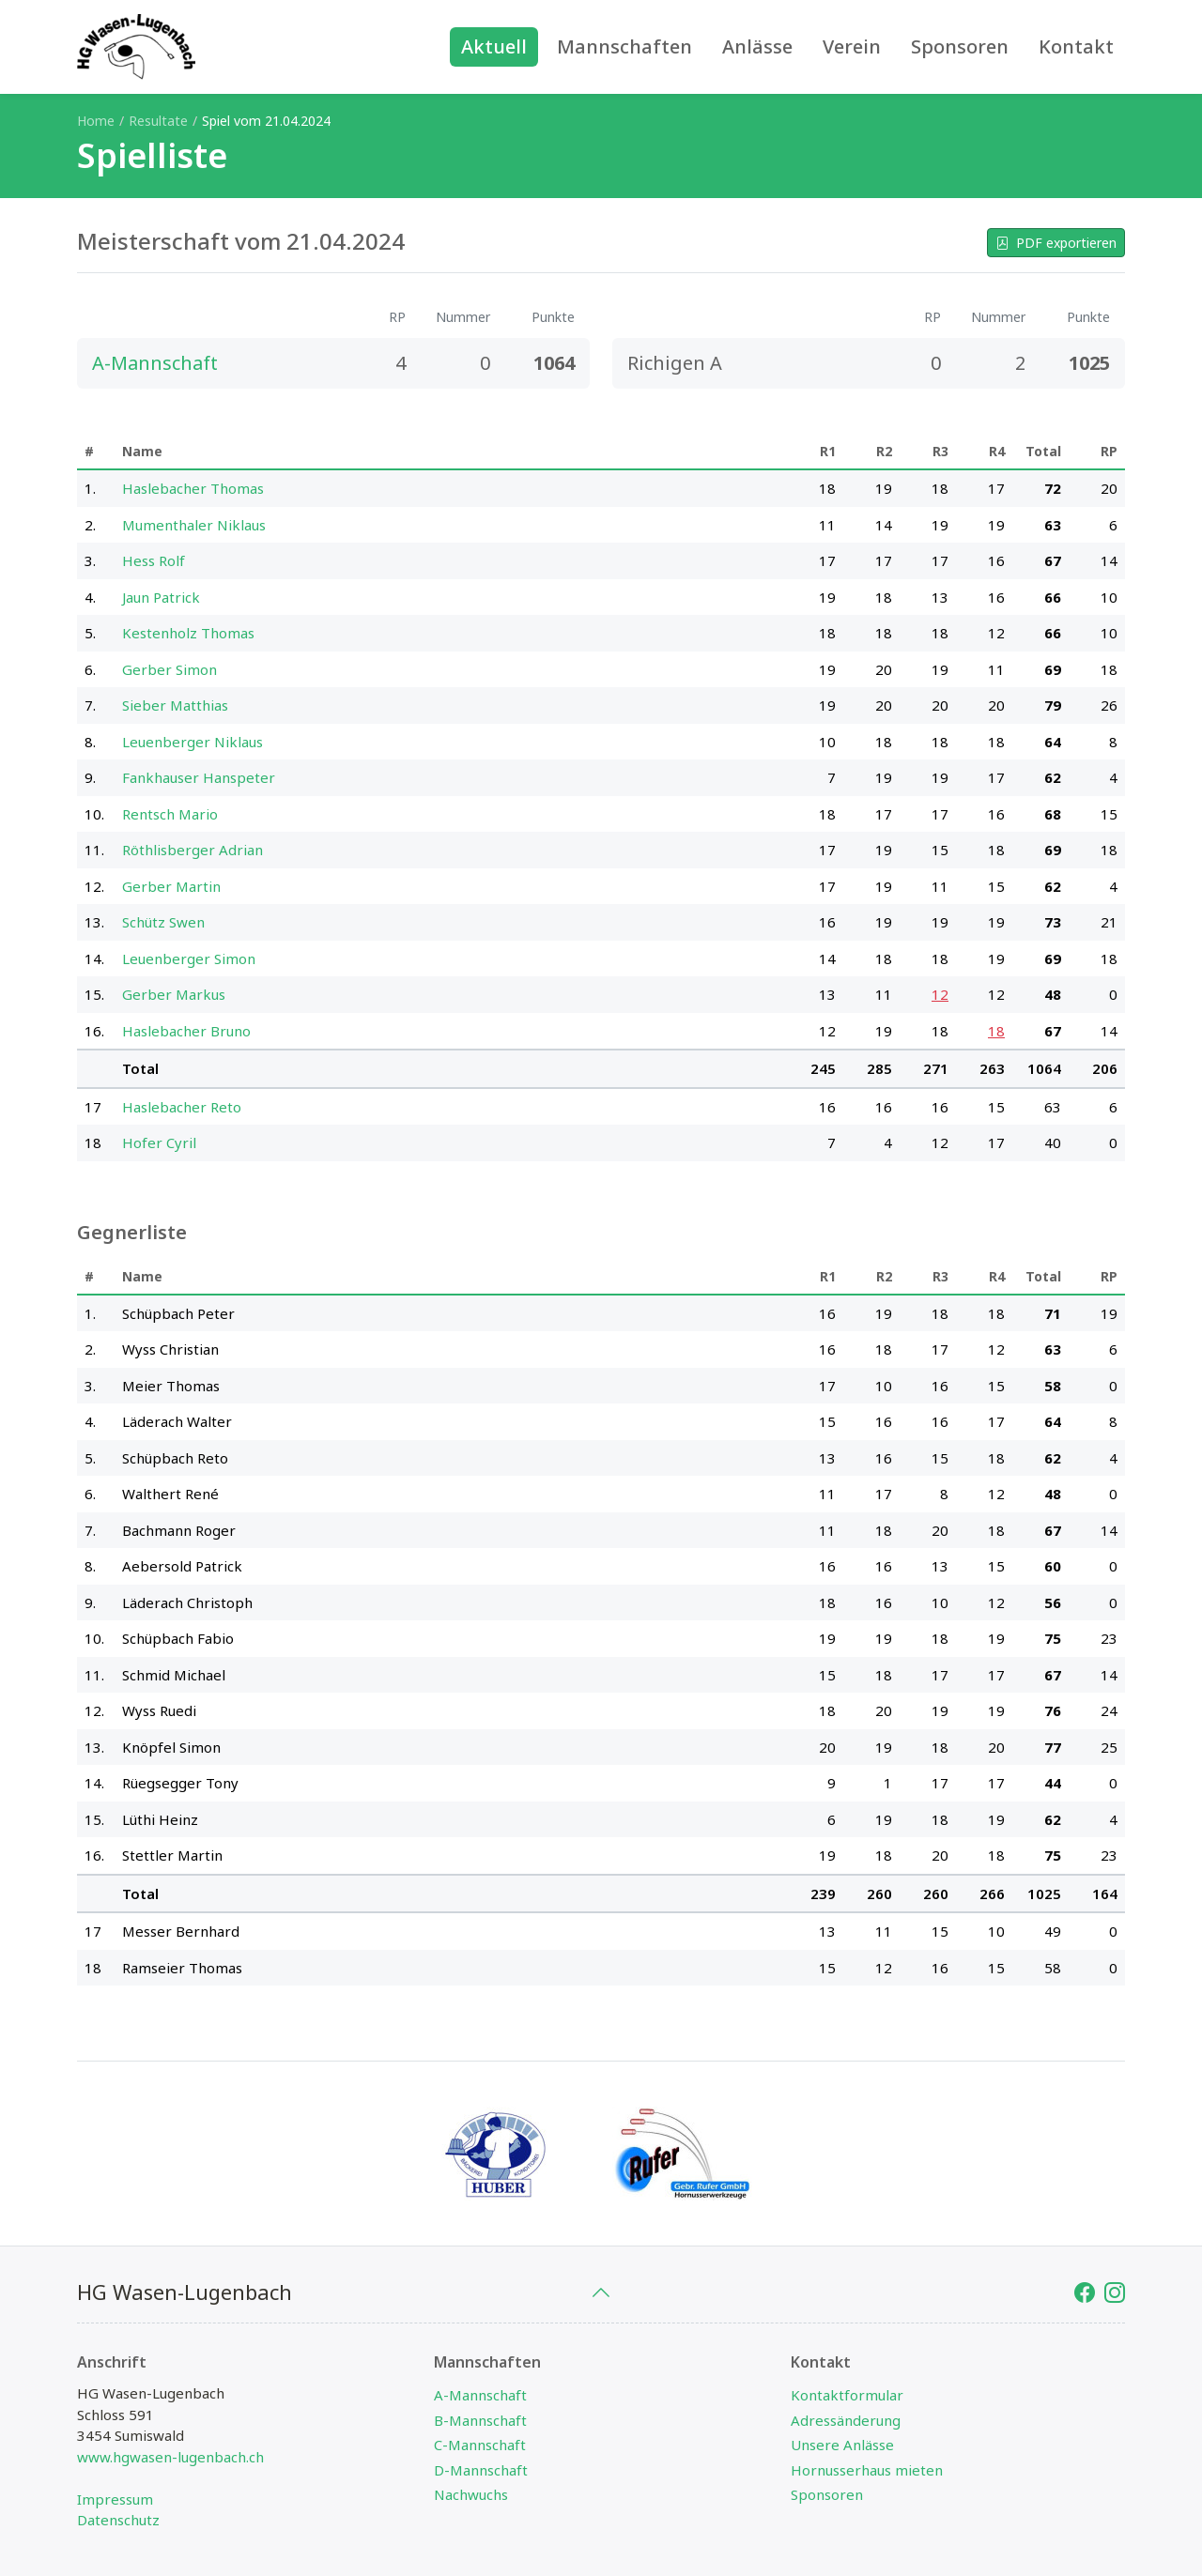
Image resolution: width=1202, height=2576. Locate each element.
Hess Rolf (153, 560)
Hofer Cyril (159, 1142)
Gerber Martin (171, 886)
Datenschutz (118, 2519)
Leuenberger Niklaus (192, 741)
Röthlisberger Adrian (192, 849)
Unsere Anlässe (842, 2444)
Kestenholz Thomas (188, 632)
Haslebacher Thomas (193, 488)
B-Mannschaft (480, 2420)
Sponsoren (827, 2494)
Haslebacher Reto (181, 1106)
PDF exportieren (1056, 243)
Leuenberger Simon (188, 958)
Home (96, 121)
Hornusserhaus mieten (867, 2470)
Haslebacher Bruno (186, 1030)
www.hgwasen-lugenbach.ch (170, 2456)
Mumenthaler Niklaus (194, 524)
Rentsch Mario (170, 814)
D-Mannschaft (481, 2470)
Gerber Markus (173, 994)
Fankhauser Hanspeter (198, 777)
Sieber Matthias (175, 705)
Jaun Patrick (161, 597)
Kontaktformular (847, 2394)
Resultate (158, 121)
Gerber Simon (169, 669)
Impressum (115, 2499)
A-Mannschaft (480, 2394)
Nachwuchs (471, 2494)
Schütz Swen (163, 921)
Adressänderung (846, 2420)
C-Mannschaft (480, 2444)
